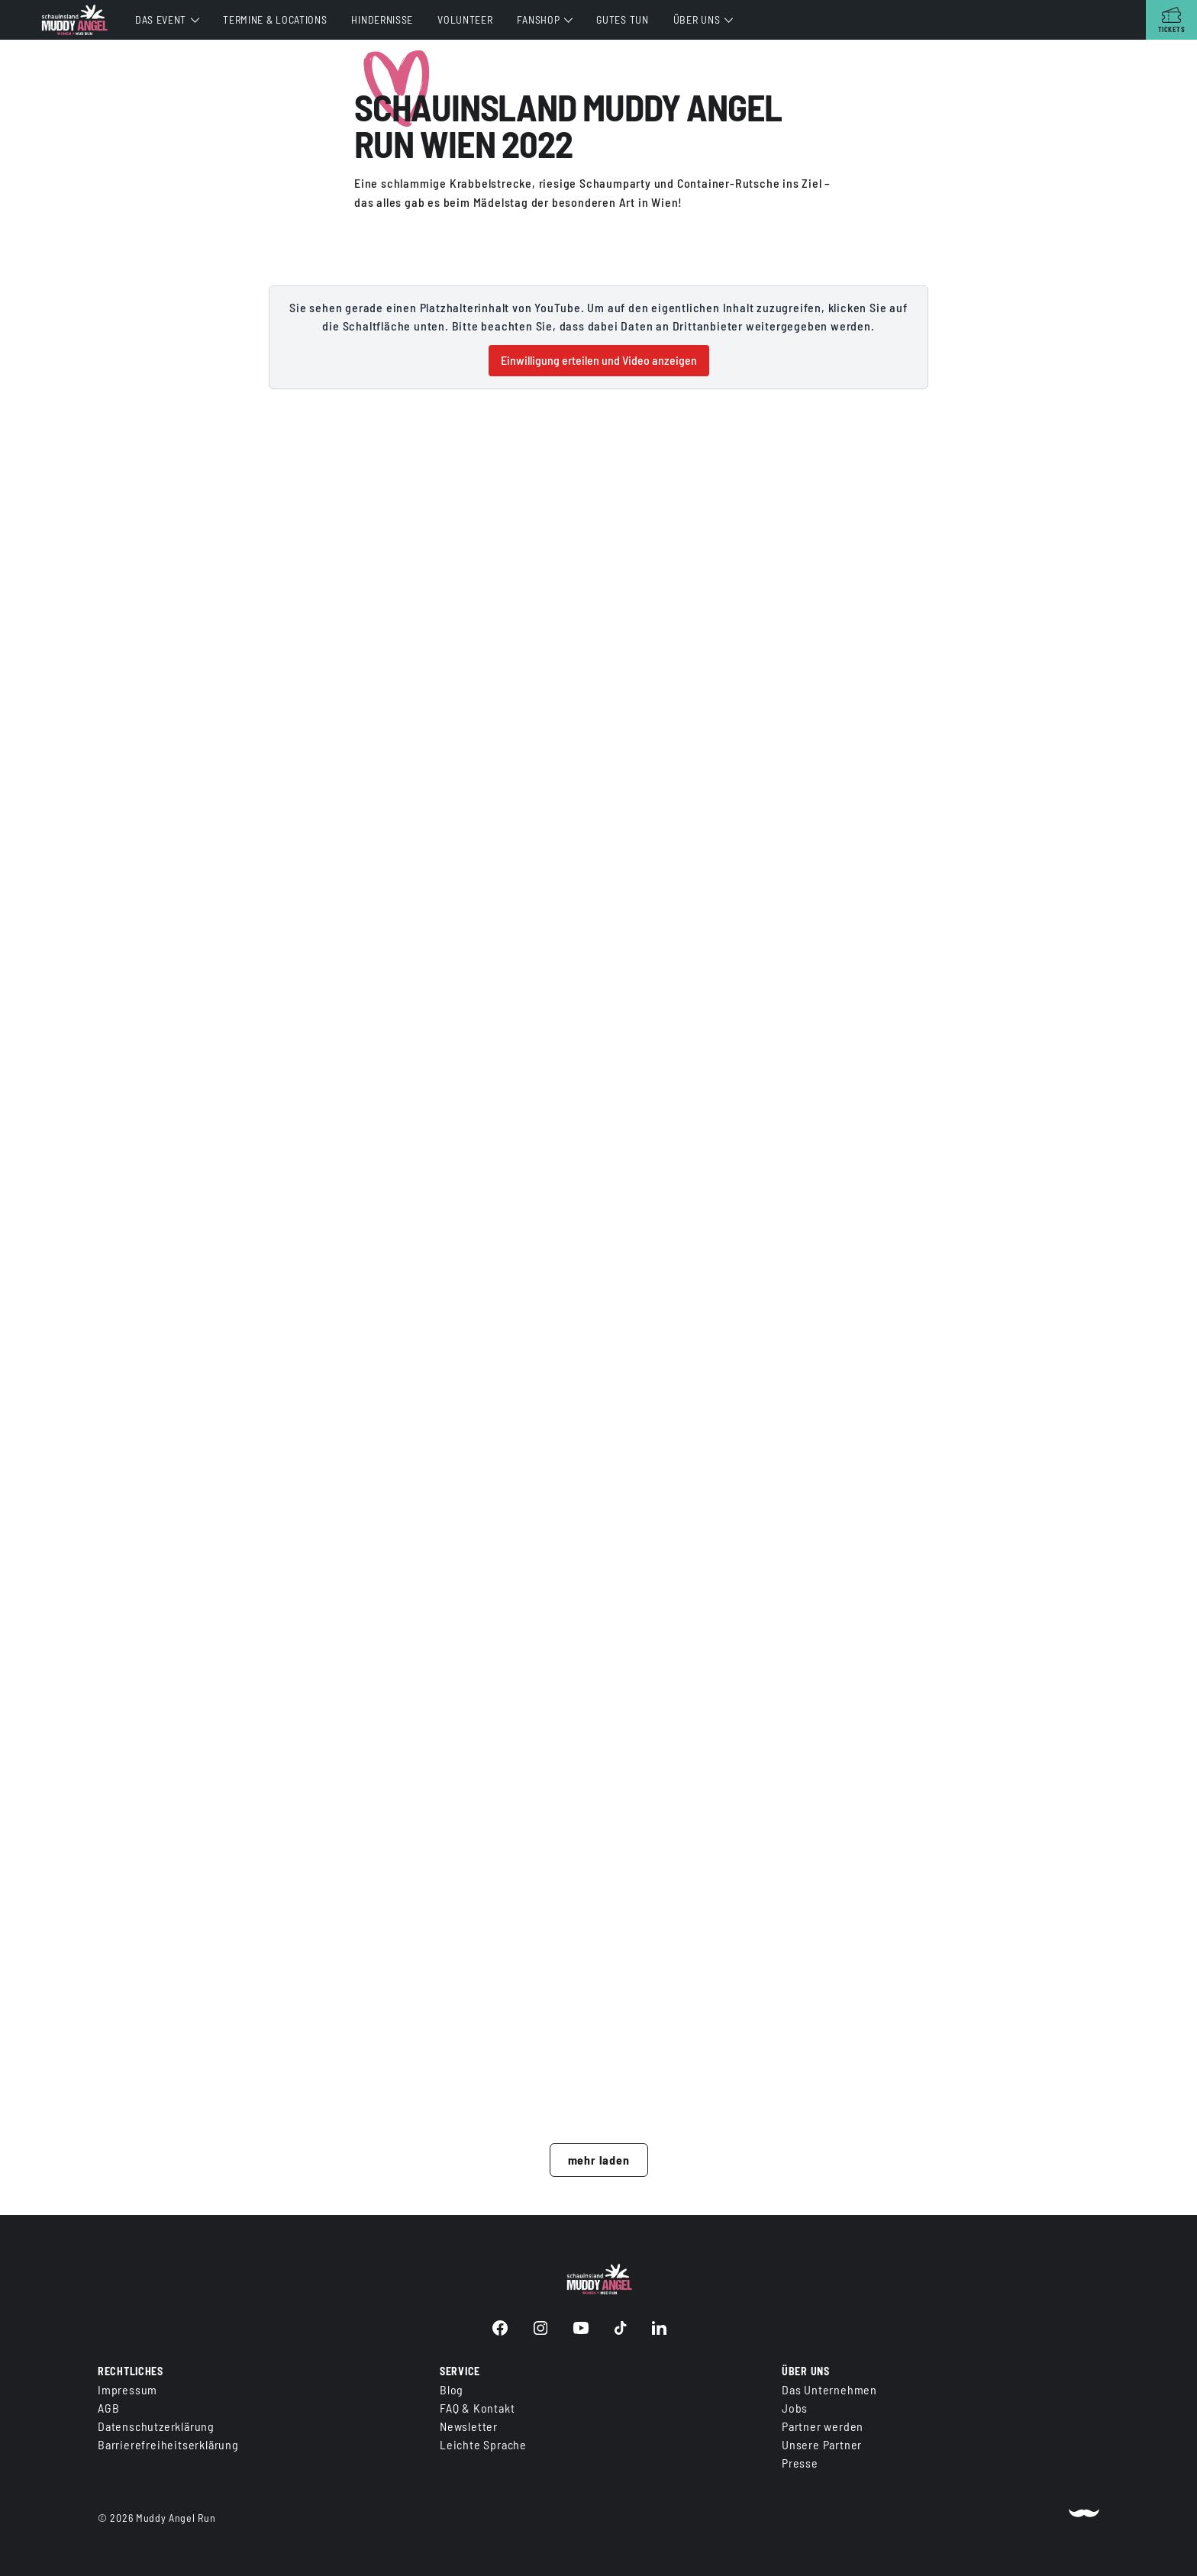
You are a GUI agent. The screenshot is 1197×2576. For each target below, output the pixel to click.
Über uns (697, 19)
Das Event (160, 19)
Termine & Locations (275, 19)
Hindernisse (382, 19)
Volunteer (464, 19)
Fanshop (538, 19)
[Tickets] (1171, 20)
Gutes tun (622, 19)
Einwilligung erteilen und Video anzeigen (599, 360)
